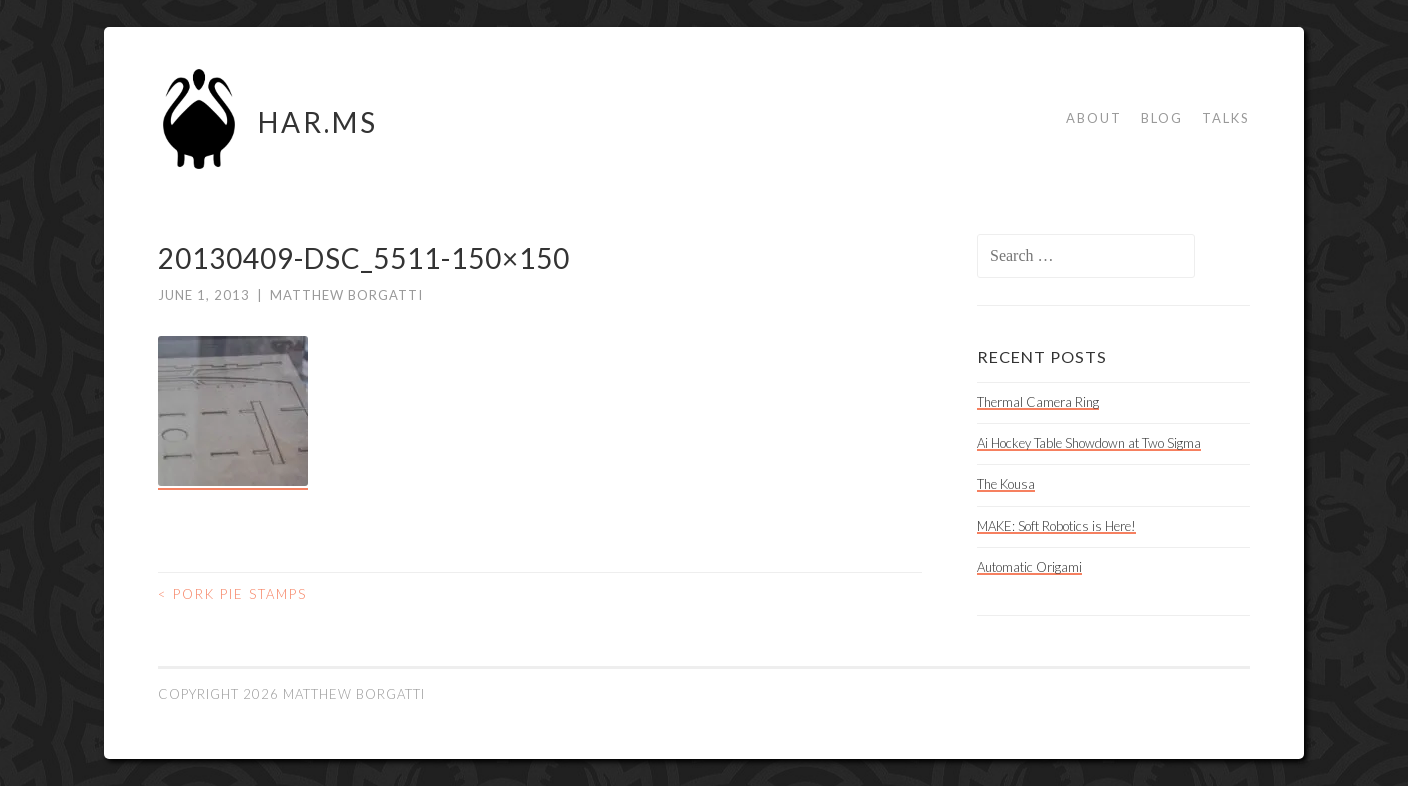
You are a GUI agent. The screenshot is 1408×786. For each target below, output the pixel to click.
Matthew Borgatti (346, 295)
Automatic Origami (1029, 567)
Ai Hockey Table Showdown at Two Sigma (1089, 443)
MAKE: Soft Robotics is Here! (1056, 526)
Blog (1162, 118)
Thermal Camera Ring (1038, 402)
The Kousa (1006, 484)
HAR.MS (318, 122)
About (1094, 118)
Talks (1226, 118)
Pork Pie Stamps (232, 594)
